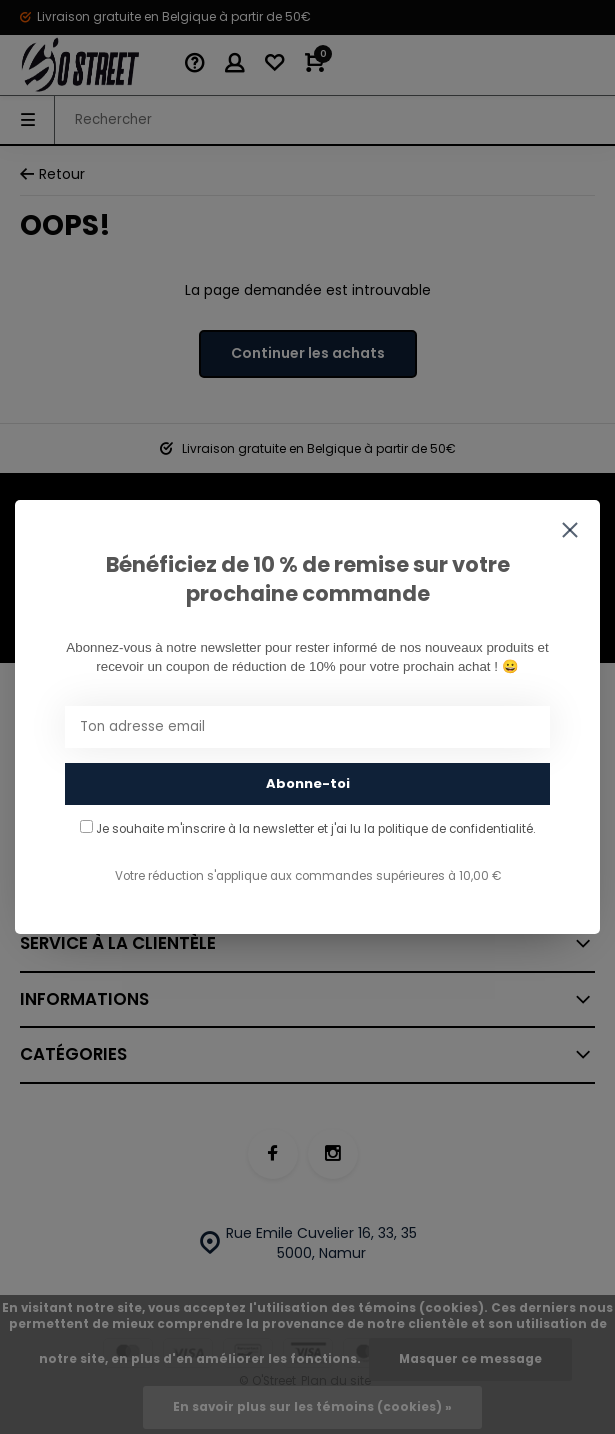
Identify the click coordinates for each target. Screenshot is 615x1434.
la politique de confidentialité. (449, 829)
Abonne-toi (308, 783)
